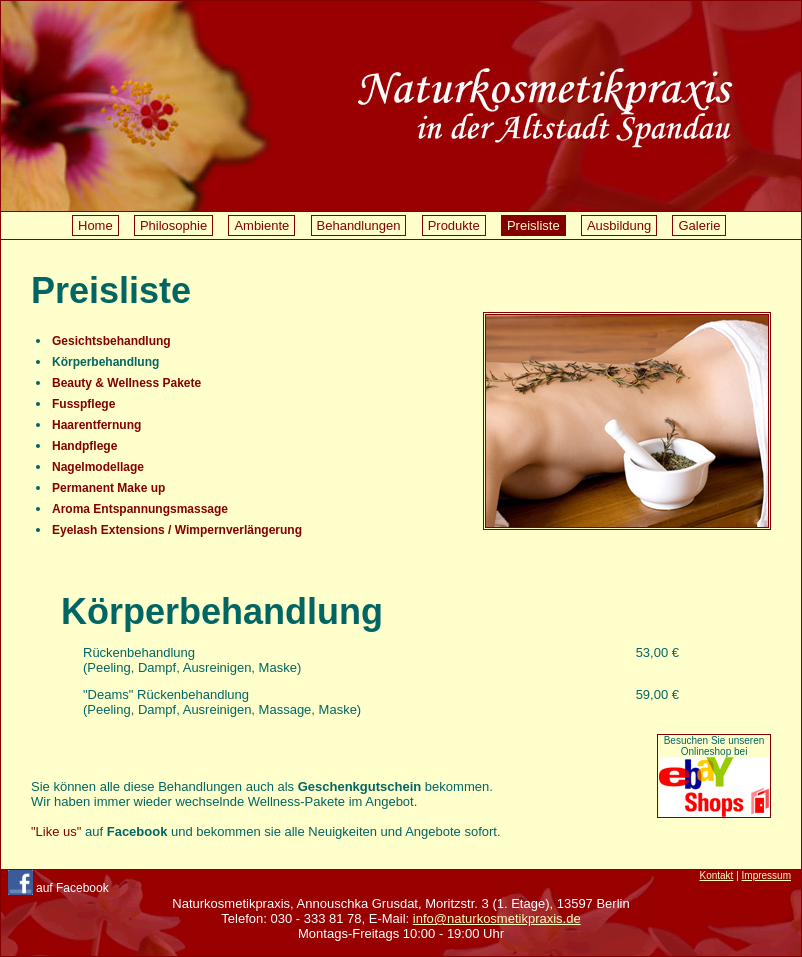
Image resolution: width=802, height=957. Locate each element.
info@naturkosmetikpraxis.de (497, 918)
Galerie (699, 225)
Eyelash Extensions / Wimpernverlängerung (177, 530)
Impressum (766, 875)
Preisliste (533, 225)
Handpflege (84, 446)
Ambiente (261, 225)
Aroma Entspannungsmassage (140, 509)
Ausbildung (619, 225)
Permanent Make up (108, 488)
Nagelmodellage (98, 467)
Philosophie (173, 225)
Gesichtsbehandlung (111, 341)
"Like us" (56, 831)
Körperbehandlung (105, 362)
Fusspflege (83, 404)
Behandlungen (359, 225)
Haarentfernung (96, 425)
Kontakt (716, 875)
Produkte (454, 225)
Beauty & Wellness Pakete (126, 383)
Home (95, 225)
